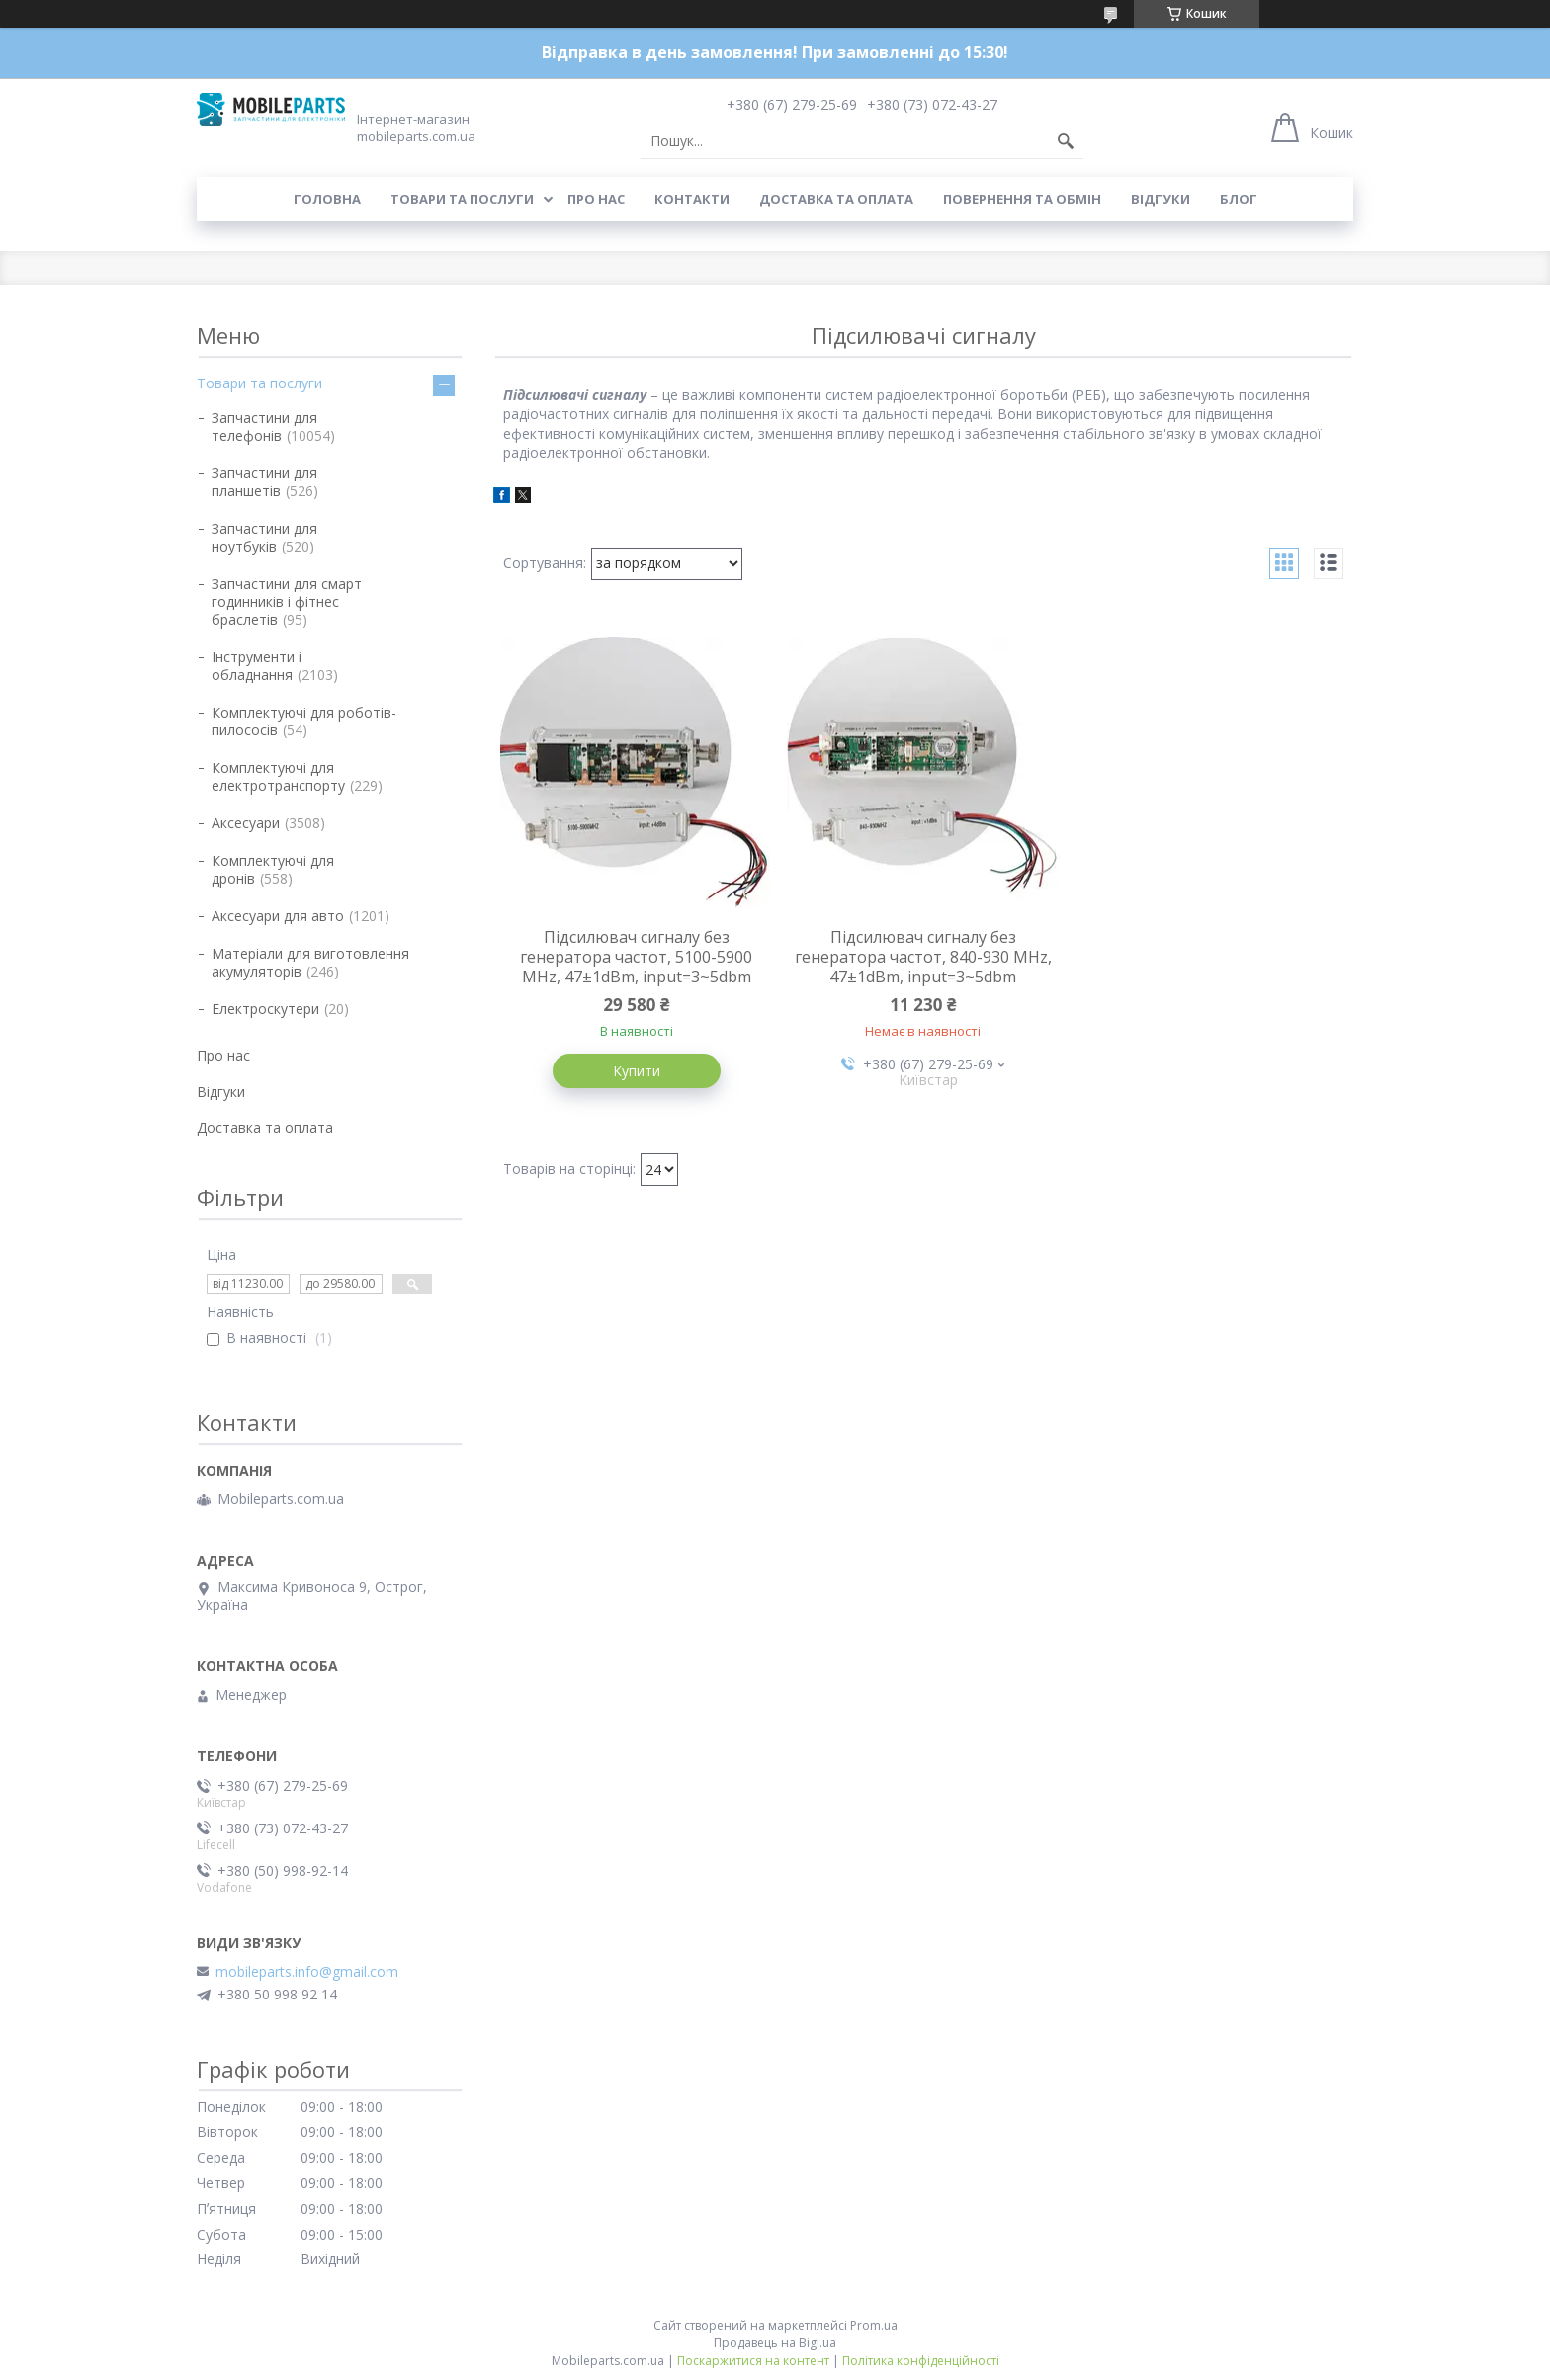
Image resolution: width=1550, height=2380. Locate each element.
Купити (636, 1071)
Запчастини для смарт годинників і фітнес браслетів (287, 601)
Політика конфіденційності (920, 2360)
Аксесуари (246, 822)
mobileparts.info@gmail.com (306, 1972)
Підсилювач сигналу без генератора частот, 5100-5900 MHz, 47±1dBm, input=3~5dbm (636, 956)
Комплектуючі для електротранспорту (278, 776)
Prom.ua (874, 2325)
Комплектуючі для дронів (273, 869)
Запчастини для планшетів (264, 482)
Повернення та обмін (1022, 199)
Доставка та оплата (836, 199)
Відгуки (1160, 199)
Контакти (692, 199)
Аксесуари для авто (278, 915)
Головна (327, 199)
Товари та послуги (462, 199)
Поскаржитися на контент (753, 2360)
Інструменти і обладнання (256, 665)
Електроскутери (265, 1008)
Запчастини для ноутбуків (264, 537)
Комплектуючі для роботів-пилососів (304, 721)
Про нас (596, 199)
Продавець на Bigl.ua (775, 2343)
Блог (1238, 199)
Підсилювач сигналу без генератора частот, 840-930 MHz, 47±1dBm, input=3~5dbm (923, 956)
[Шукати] (1065, 141)
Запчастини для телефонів (264, 426)
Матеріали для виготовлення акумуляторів (310, 962)
